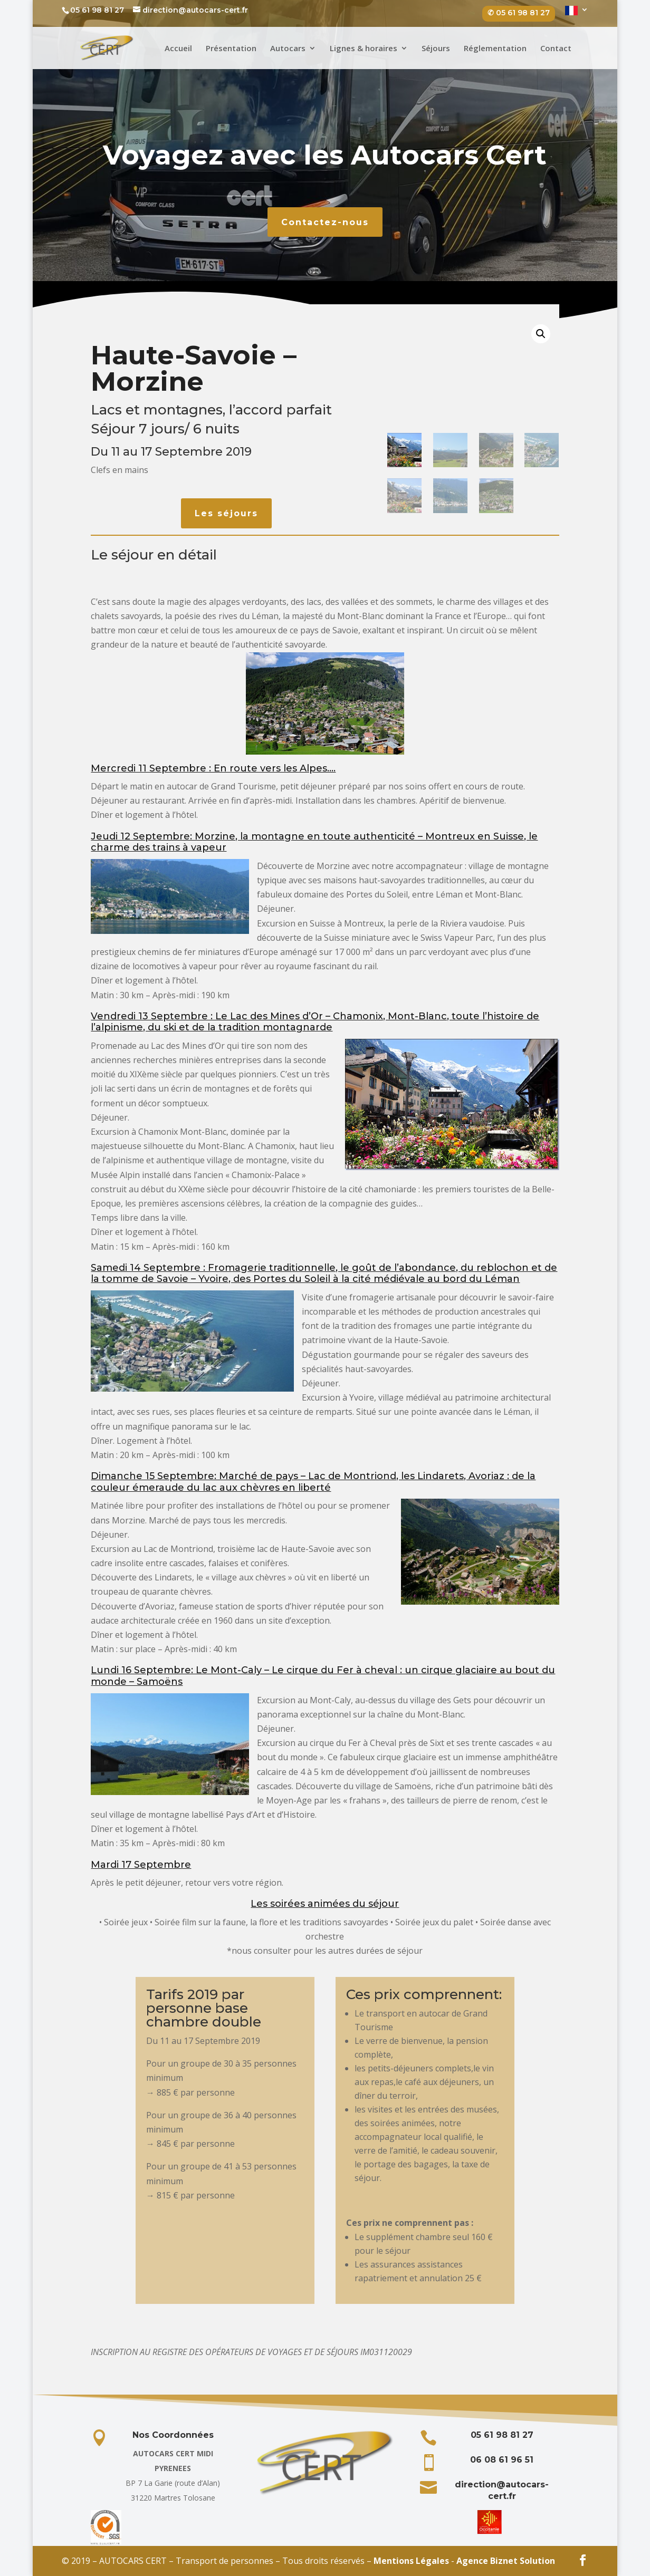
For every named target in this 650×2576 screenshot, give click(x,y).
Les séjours (226, 513)
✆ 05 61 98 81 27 (519, 13)
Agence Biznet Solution (505, 2561)
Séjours (436, 48)
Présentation (231, 48)
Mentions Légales (411, 2561)
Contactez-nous (325, 222)
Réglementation (495, 48)
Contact (555, 48)
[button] (540, 333)
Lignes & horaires (363, 48)
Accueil (178, 48)
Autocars (287, 48)
